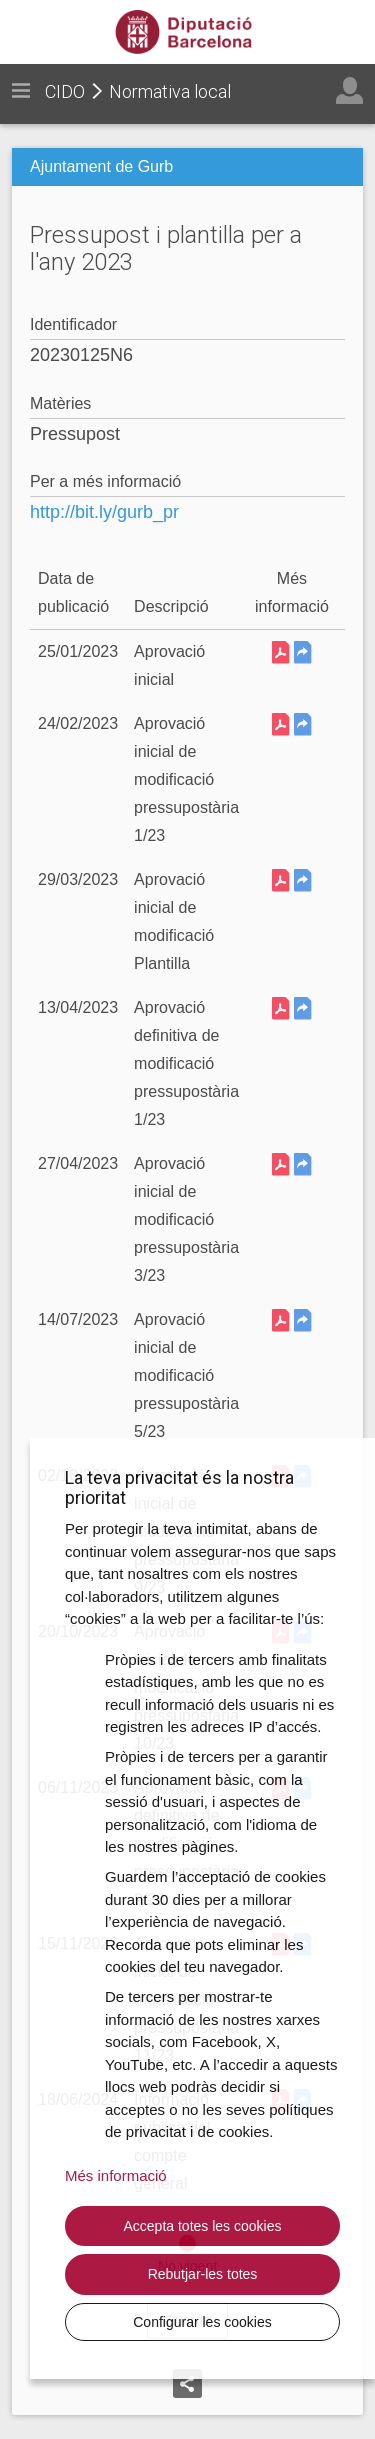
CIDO (65, 91)
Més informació (116, 2175)
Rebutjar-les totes (203, 2274)
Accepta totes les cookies (203, 2226)
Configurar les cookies (202, 2322)
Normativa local (170, 91)
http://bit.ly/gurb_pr (104, 512)
